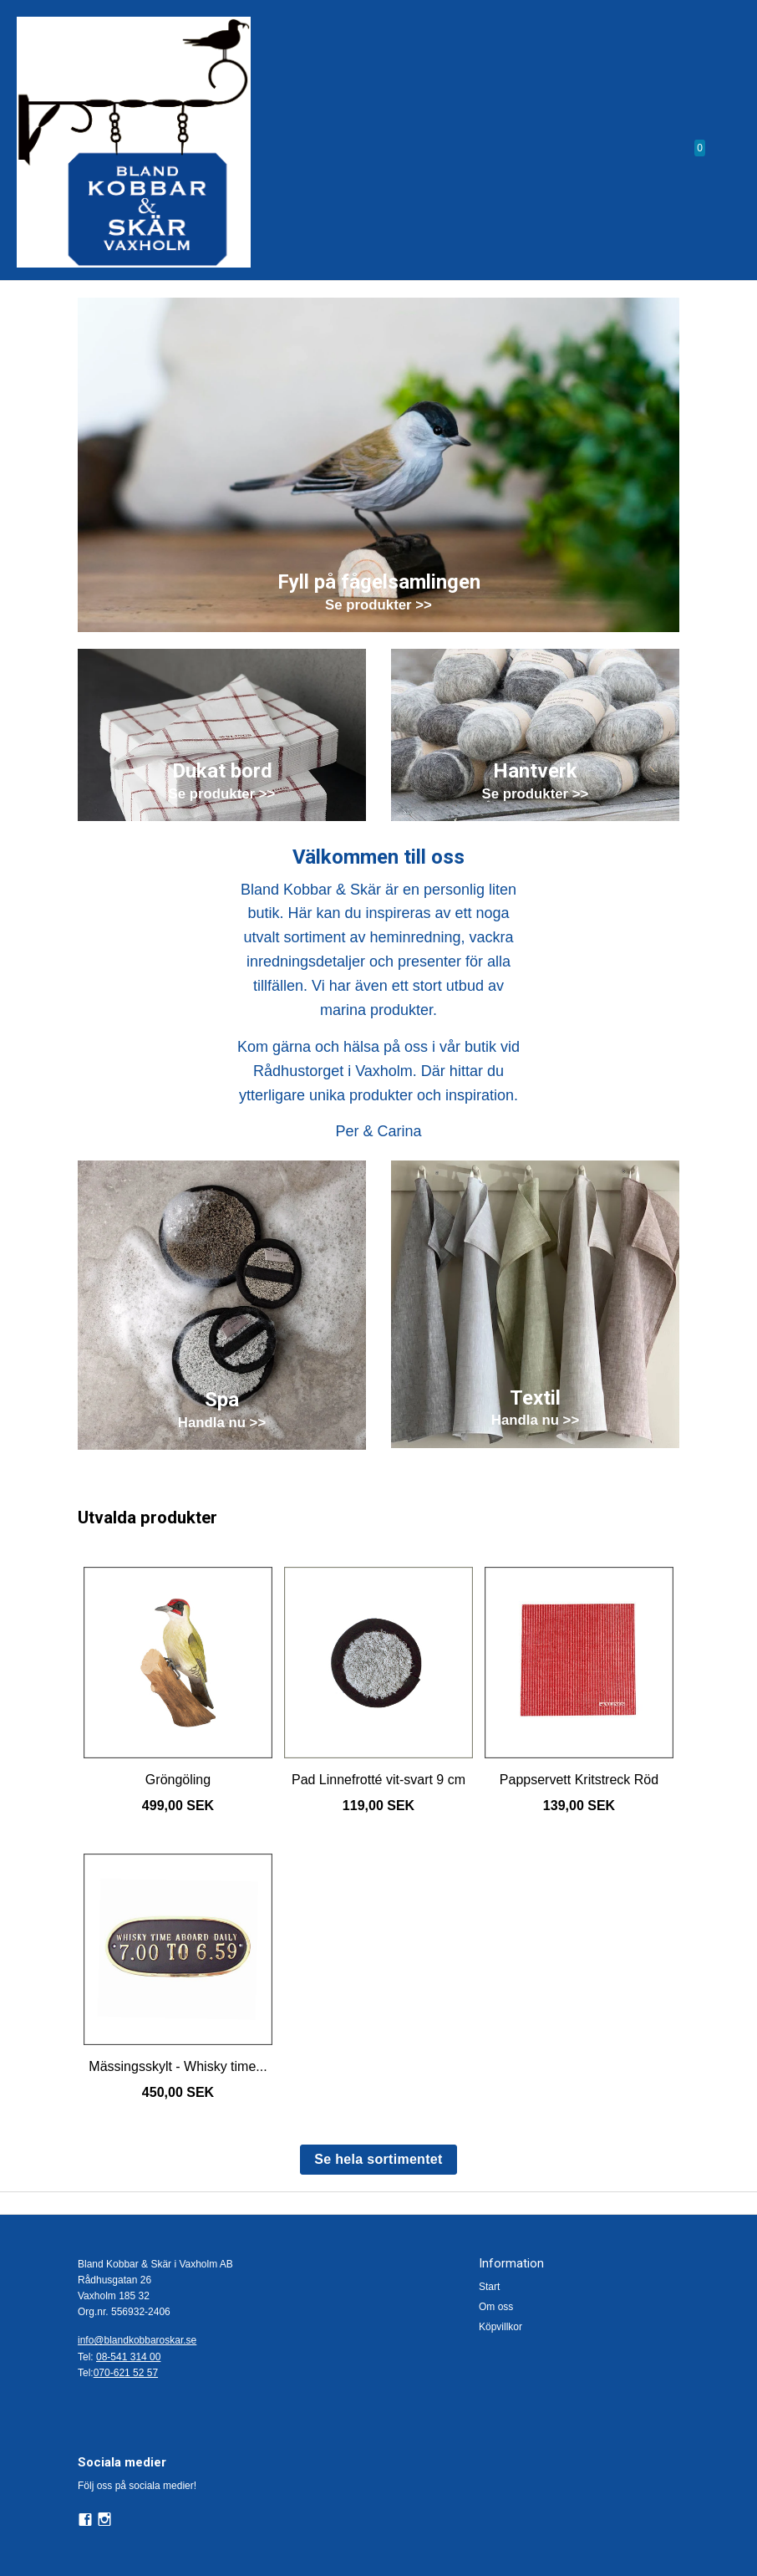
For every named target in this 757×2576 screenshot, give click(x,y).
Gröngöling (178, 1780)
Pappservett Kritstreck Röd (579, 1780)
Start (489, 2287)
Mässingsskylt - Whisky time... (178, 2066)
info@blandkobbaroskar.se (137, 2340)
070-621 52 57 (126, 2373)
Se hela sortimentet (378, 2159)
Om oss (496, 2307)
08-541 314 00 (128, 2357)
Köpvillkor (500, 2327)
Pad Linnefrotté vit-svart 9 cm (378, 1780)
